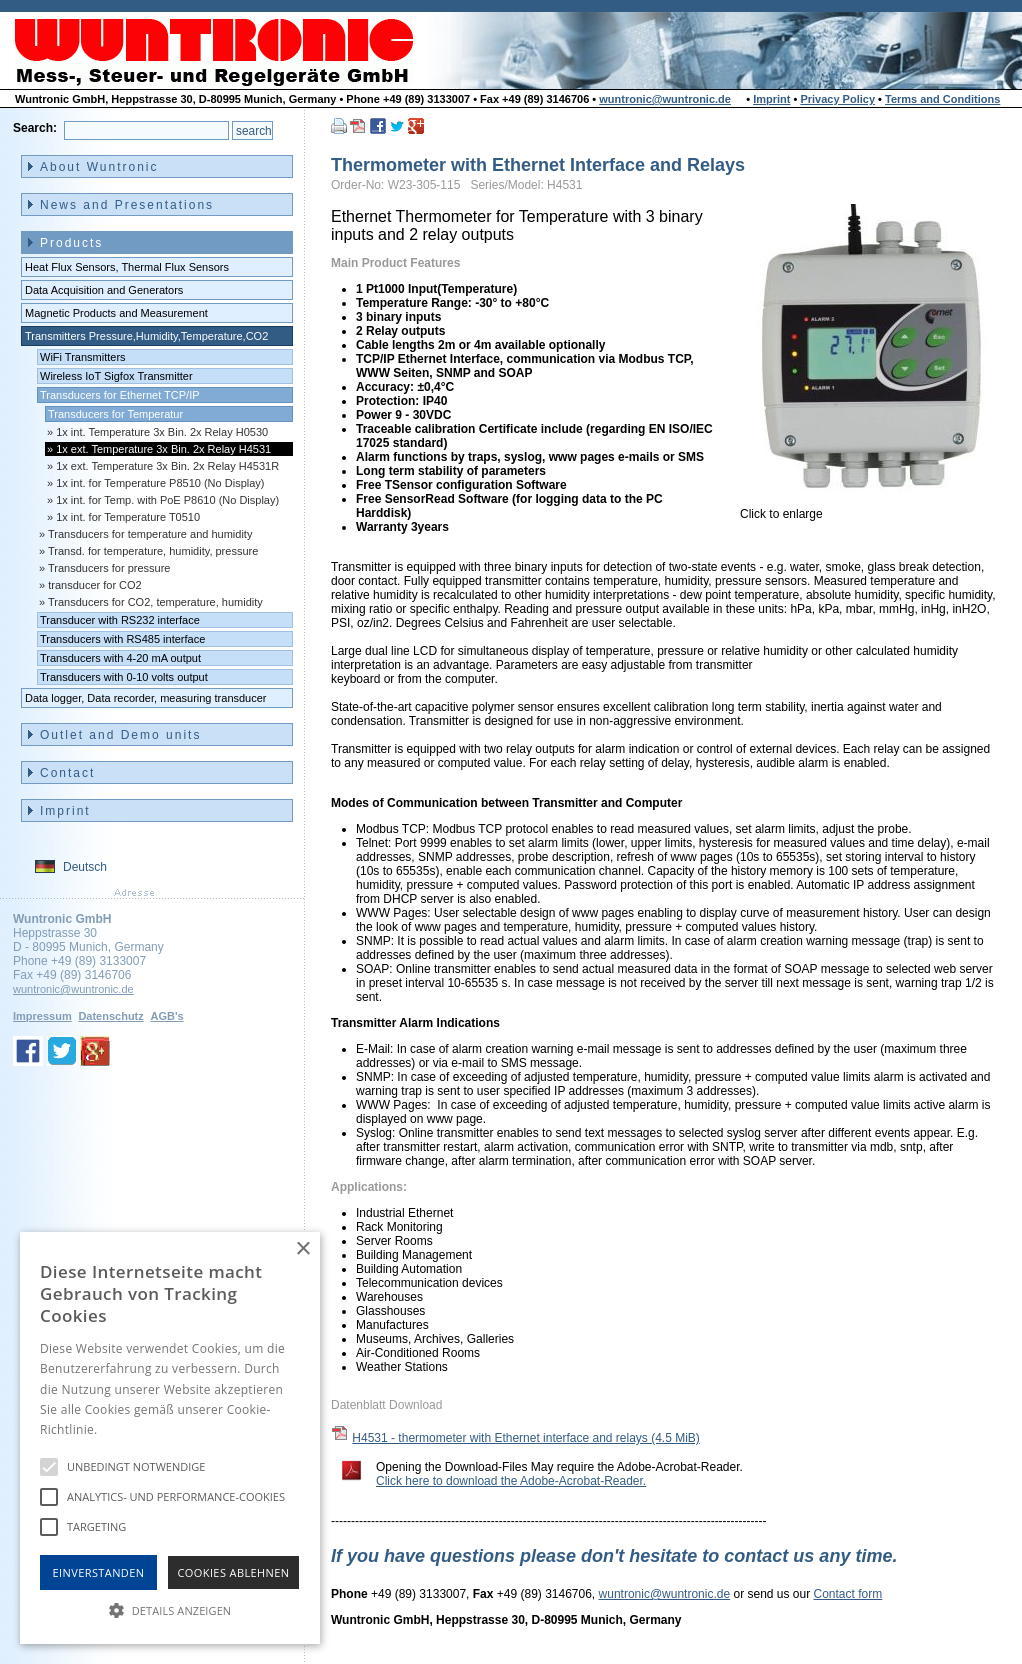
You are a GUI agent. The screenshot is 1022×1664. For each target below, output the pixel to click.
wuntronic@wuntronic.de (665, 99)
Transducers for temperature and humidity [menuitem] (150, 534)
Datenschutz (110, 1016)
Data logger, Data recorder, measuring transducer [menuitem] (146, 698)
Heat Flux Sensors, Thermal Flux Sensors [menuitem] (127, 267)
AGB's (166, 1016)
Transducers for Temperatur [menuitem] (115, 414)
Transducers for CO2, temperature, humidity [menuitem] (155, 602)
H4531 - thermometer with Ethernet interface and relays (526, 1438)
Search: (35, 128)
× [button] (302, 1249)
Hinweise (125, 1429)
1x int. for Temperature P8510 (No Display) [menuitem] (160, 483)
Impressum (42, 1016)
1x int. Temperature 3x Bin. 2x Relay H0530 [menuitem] (162, 432)
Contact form (848, 1594)
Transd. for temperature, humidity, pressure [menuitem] (153, 551)
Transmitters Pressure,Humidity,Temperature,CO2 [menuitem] (146, 336)
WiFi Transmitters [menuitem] (83, 357)
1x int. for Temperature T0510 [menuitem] (128, 517)
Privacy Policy (837, 99)
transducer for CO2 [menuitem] (95, 585)
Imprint (771, 99)
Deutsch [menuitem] (85, 867)
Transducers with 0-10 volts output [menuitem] (124, 677)
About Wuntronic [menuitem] (99, 167)
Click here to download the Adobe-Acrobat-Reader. (511, 1481)
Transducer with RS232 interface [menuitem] (120, 620)
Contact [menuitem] (67, 773)
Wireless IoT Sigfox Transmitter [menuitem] (116, 376)
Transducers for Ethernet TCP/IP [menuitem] (120, 395)
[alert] (170, 1438)
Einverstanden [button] (99, 1572)
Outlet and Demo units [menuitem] (120, 735)
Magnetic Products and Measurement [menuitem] (116, 313)
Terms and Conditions (942, 99)
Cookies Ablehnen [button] (234, 1572)
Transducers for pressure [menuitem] (109, 568)
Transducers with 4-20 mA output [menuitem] (120, 658)
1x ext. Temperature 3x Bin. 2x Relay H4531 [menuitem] (163, 449)
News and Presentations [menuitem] (127, 205)
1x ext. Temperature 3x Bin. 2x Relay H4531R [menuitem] (167, 466)
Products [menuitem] (71, 243)
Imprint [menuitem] (65, 811)
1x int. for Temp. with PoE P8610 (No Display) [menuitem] (167, 500)
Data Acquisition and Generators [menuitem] (104, 290)
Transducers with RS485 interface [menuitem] (122, 639)
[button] (170, 1609)
